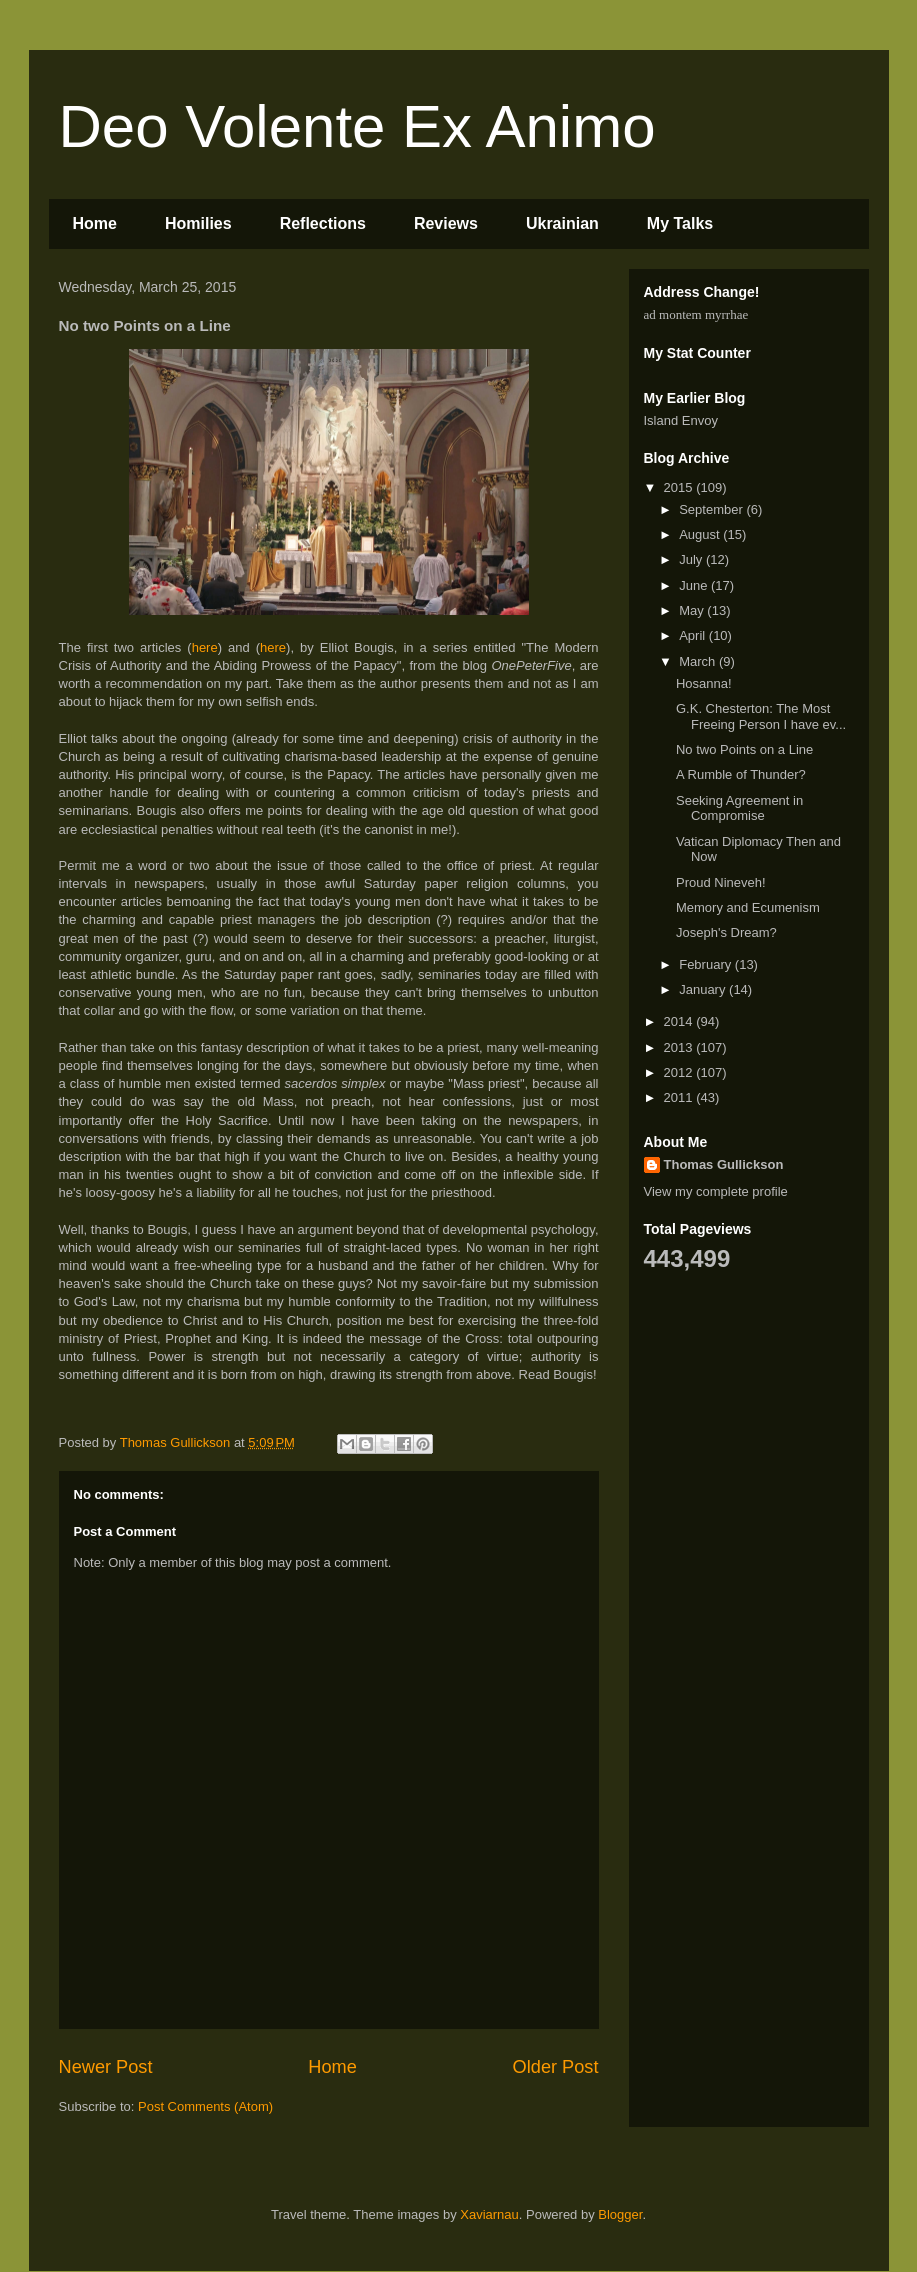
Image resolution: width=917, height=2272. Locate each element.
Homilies (198, 223)
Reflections (323, 223)
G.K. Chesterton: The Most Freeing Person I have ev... (761, 716)
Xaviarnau (489, 2214)
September (712, 509)
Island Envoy (681, 420)
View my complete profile (716, 1191)
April (694, 635)
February (707, 964)
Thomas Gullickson (724, 1164)
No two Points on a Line (744, 749)
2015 (680, 487)
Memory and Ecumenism (748, 907)
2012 (680, 1072)
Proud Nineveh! (721, 882)
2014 (680, 1021)
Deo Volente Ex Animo (357, 126)
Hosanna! (704, 683)
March (699, 661)
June (695, 585)
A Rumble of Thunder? (741, 774)
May (693, 610)
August (701, 534)
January (704, 989)
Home (95, 223)
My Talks (680, 223)
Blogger (620, 2214)
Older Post (556, 2067)
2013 (680, 1047)
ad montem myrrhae (696, 314)
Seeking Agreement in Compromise (739, 808)
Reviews (446, 223)
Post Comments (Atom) (205, 2106)
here (205, 647)
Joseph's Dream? (726, 932)
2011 (680, 1097)
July (692, 559)
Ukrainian (562, 223)
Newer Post (106, 2067)
